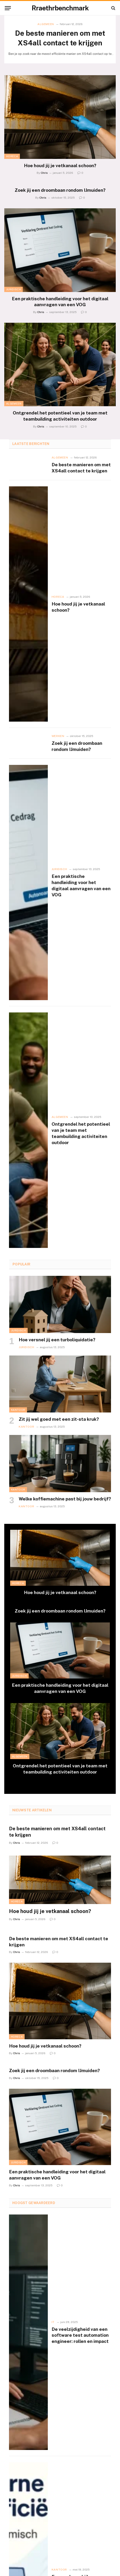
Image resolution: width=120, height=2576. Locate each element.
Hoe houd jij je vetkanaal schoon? (60, 165)
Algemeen (14, 403)
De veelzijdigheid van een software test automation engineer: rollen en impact (80, 2413)
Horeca (12, 156)
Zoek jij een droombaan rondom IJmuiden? (60, 190)
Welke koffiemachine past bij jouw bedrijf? (65, 1565)
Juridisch (13, 289)
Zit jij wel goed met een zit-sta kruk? (59, 1485)
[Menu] (8, 8)
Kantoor (18, 1476)
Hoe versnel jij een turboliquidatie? (57, 1406)
